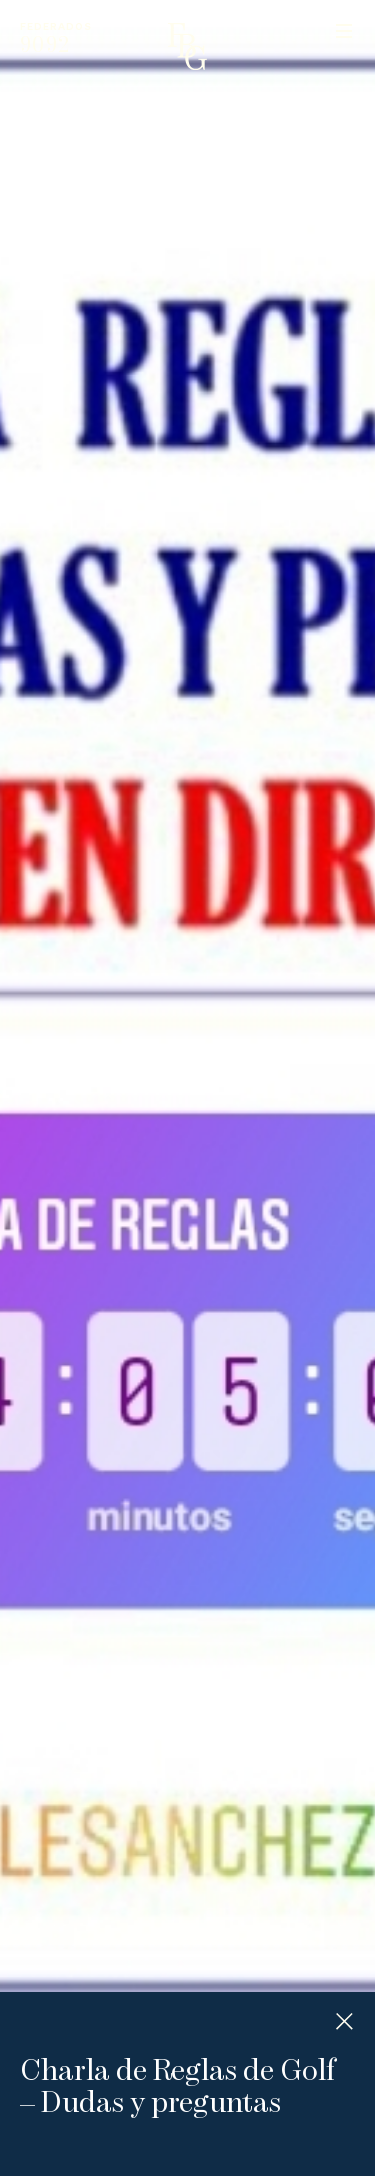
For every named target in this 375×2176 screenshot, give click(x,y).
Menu (344, 31)
